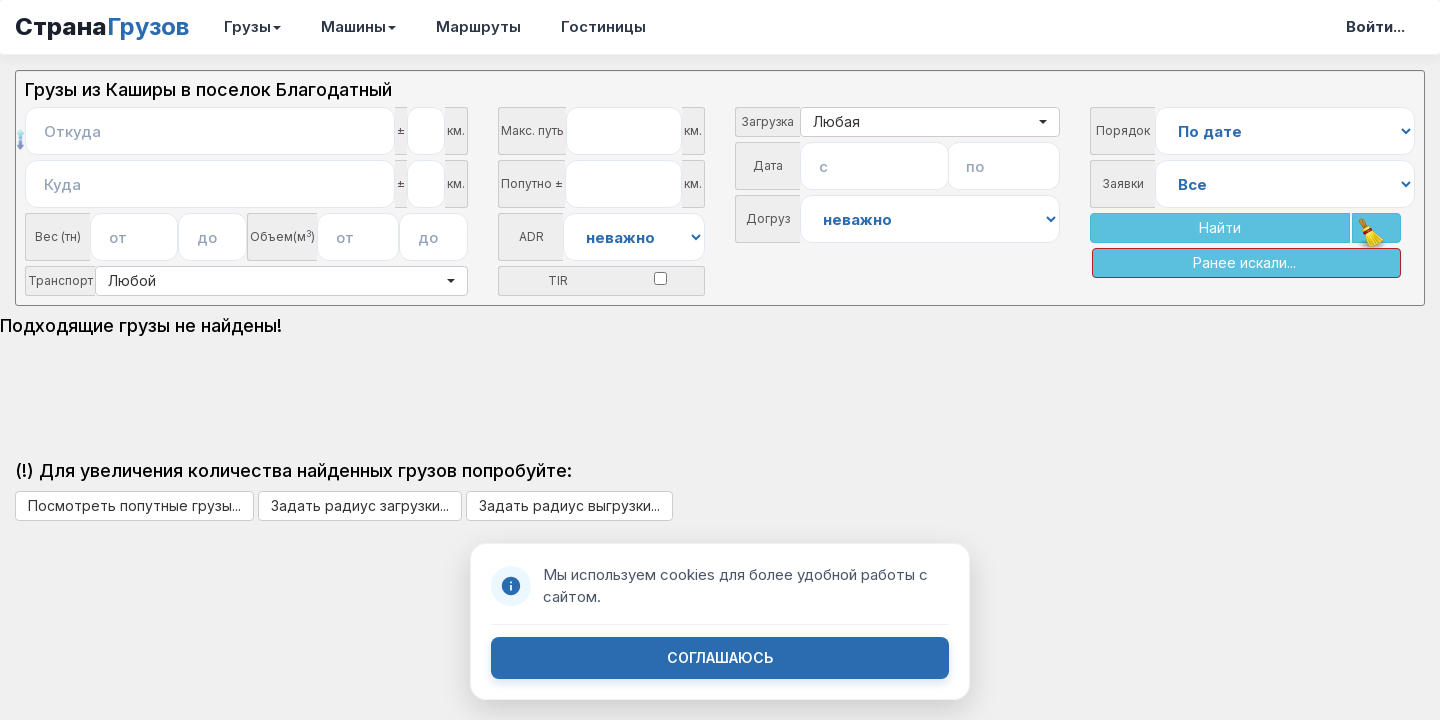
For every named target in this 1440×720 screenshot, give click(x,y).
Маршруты (478, 26)
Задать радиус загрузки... (360, 505)
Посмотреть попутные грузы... (134, 505)
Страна (102, 26)
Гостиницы (603, 26)
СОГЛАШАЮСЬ (720, 657)
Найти (1220, 227)
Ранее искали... (1244, 262)
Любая (930, 121)
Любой (281, 280)
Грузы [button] (252, 26)
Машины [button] (358, 26)
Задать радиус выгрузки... (569, 505)
